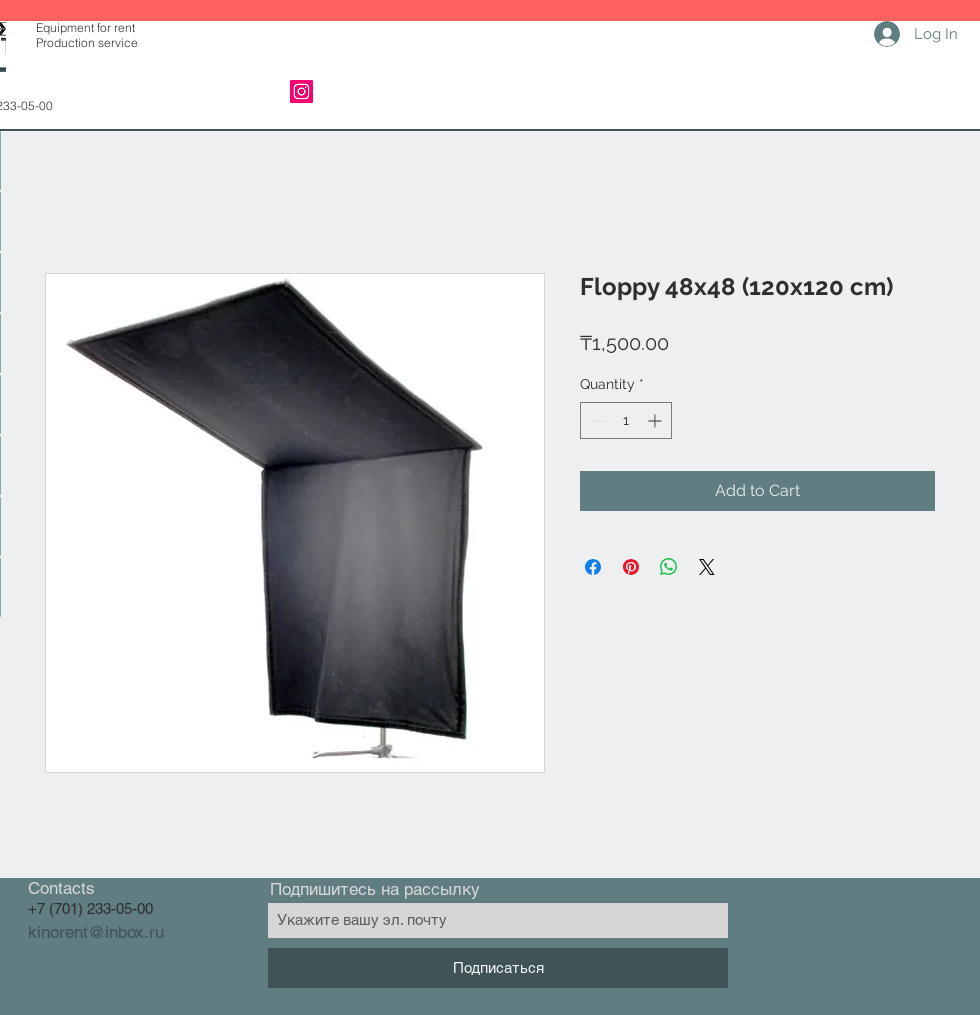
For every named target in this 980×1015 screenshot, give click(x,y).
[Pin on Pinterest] (631, 567)
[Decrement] (595, 420)
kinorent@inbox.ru (96, 932)
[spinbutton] (626, 420)
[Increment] (656, 420)
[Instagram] (301, 91)
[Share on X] (707, 567)
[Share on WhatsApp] (669, 567)
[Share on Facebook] (593, 567)
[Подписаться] (498, 968)
